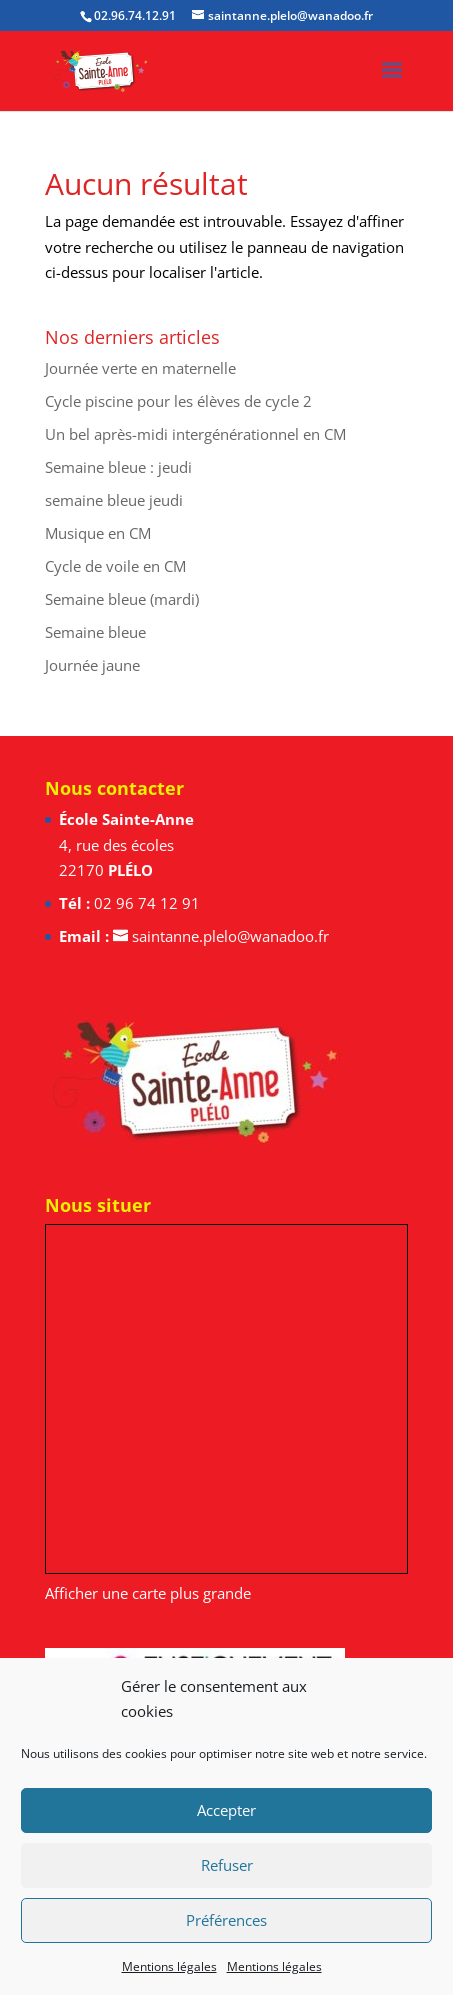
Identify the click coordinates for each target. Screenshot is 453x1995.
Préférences (226, 1920)
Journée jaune (92, 665)
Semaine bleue (95, 632)
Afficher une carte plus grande (148, 1593)
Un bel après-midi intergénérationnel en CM (195, 434)
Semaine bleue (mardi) (122, 599)
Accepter (226, 1810)
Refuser (227, 1865)
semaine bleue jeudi (114, 500)
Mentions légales (169, 1966)
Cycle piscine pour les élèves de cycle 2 (178, 401)
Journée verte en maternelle (140, 368)
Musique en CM (98, 533)
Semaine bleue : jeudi (118, 467)
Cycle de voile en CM (115, 566)
